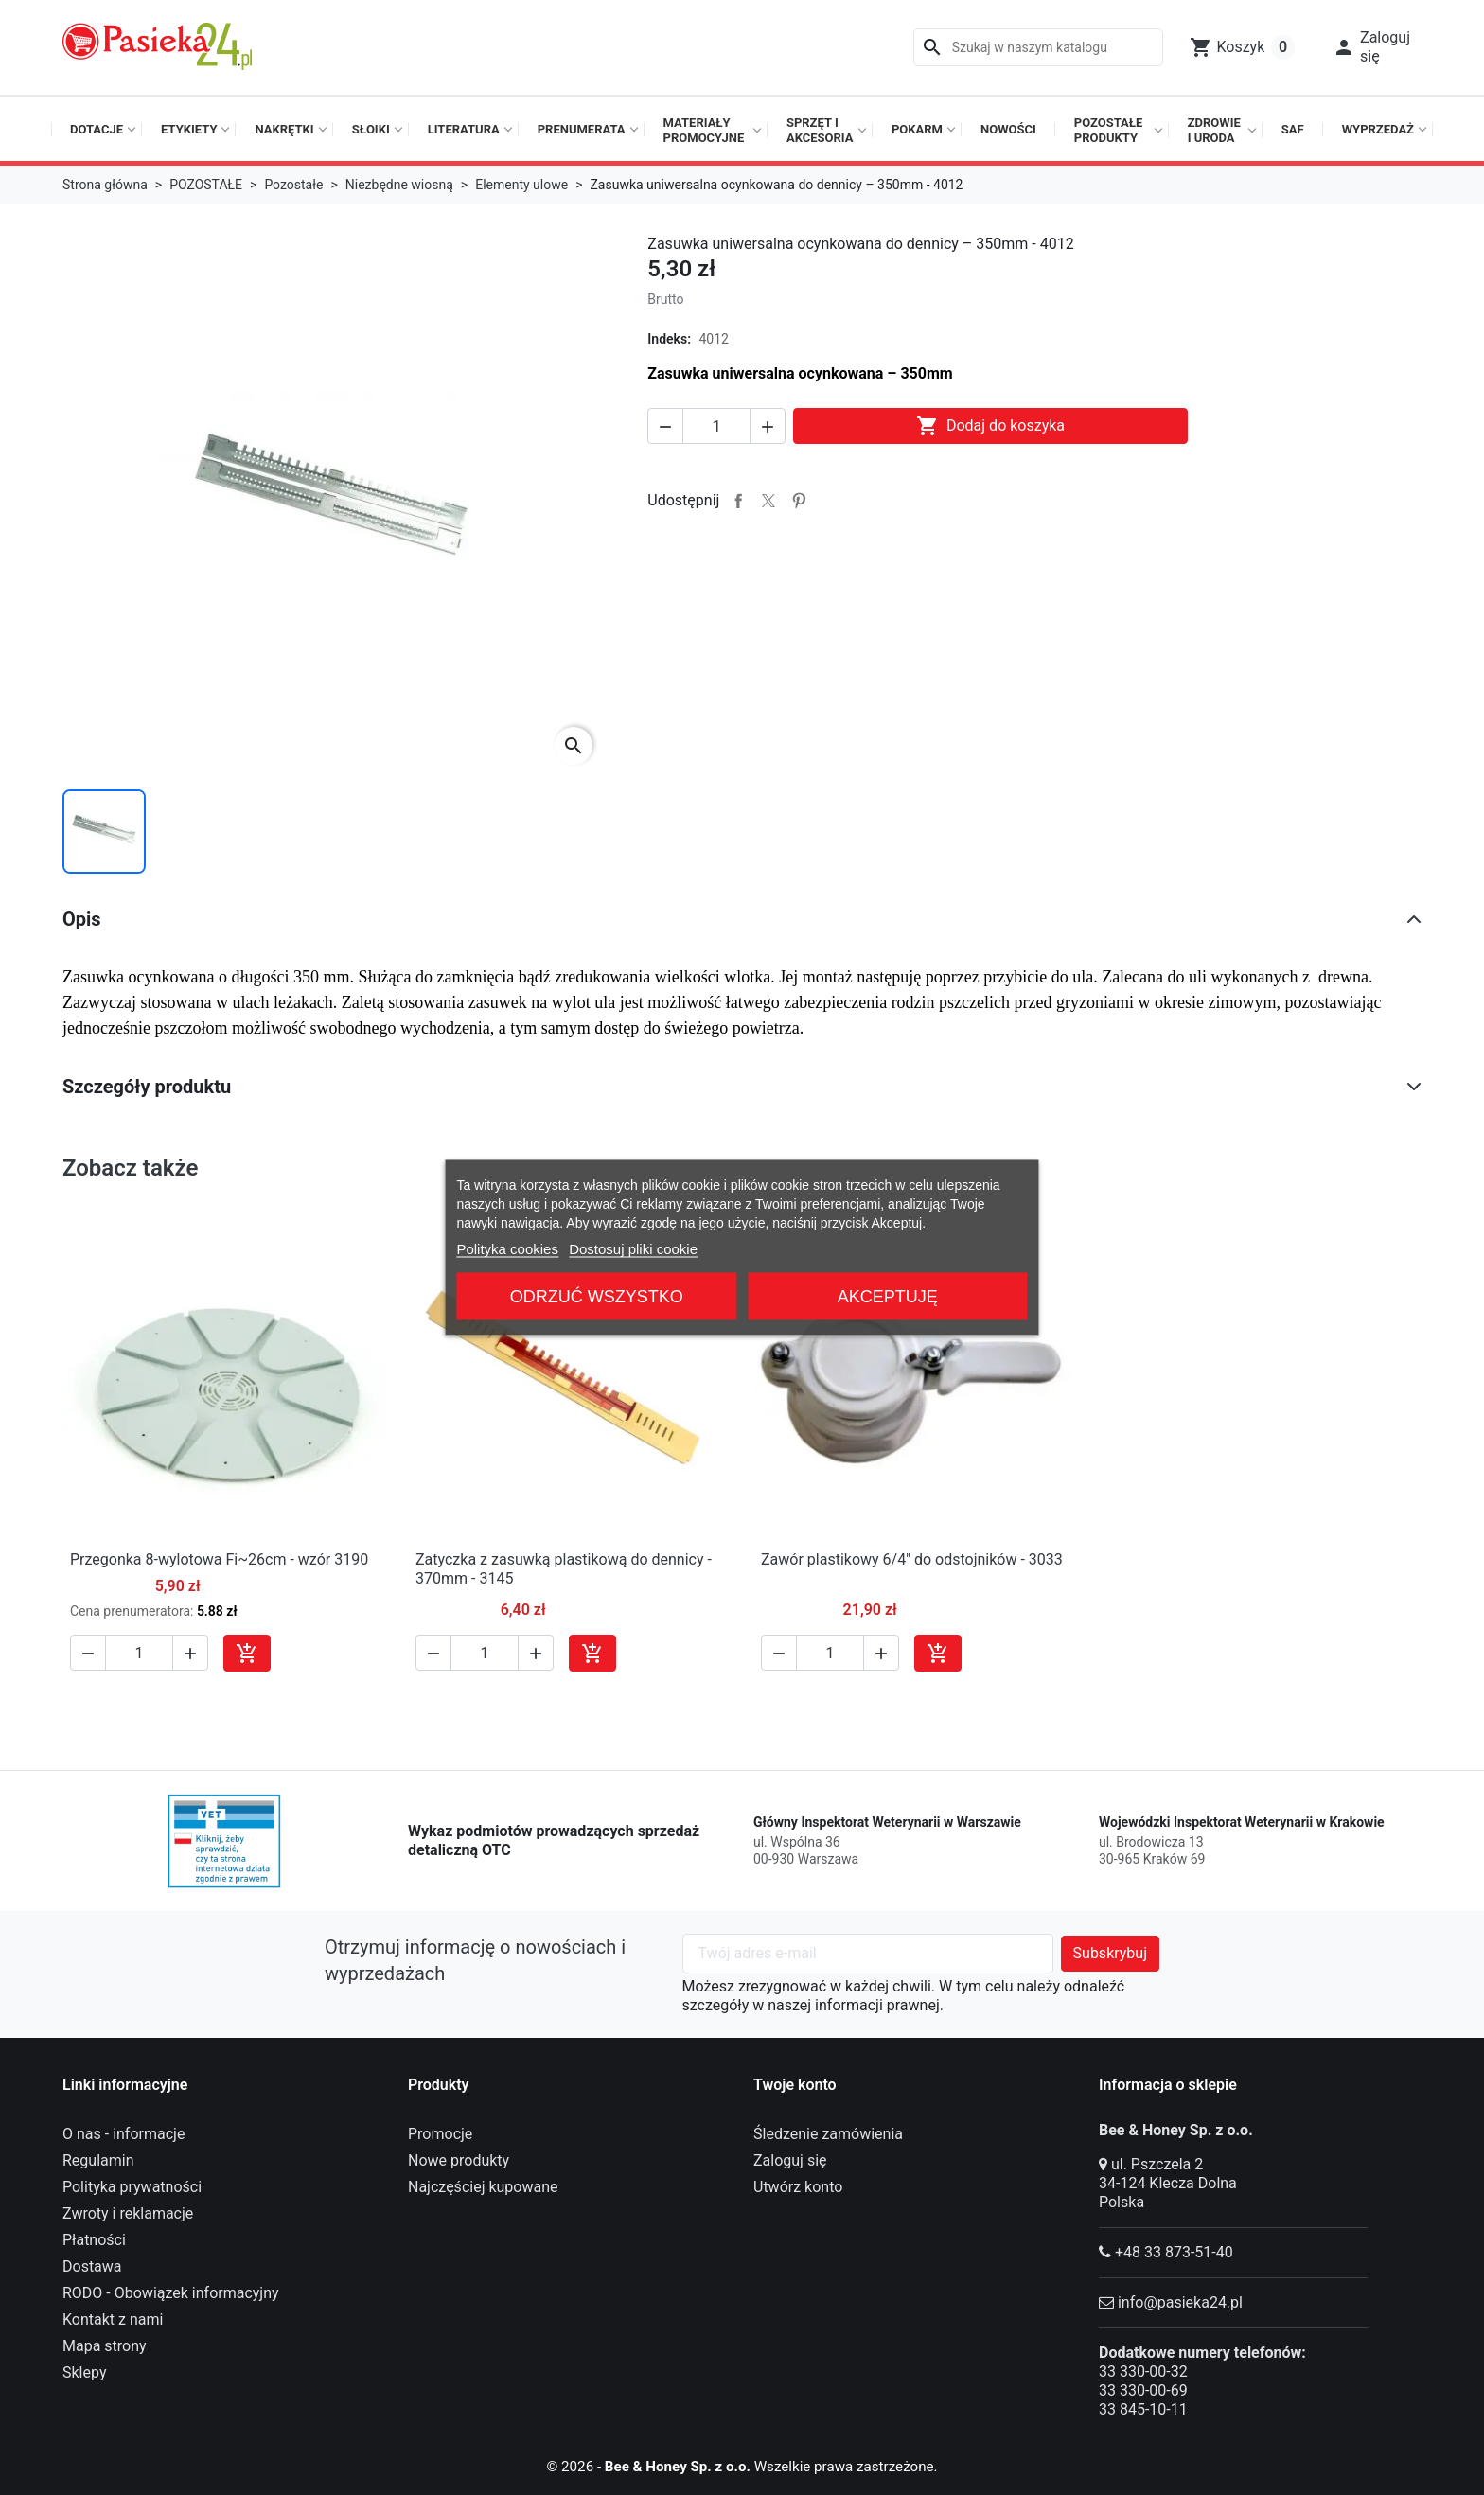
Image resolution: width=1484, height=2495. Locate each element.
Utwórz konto (797, 2187)
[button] (1371, 47)
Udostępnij (738, 500)
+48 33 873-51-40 (1174, 2252)
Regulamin (98, 2160)
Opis (81, 919)
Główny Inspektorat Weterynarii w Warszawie (887, 1822)
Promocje (440, 2134)
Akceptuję (888, 1296)
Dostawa (92, 2266)
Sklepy (84, 2372)
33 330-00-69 (1143, 2390)
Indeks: (669, 338)
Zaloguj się (790, 2160)
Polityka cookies (507, 1249)
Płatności (94, 2240)
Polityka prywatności (132, 2187)
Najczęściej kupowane (483, 2187)
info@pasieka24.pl (1180, 2302)
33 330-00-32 (1143, 2371)
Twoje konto (795, 2085)
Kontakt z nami (112, 2319)
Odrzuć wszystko (596, 1296)
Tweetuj (768, 500)
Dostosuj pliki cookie (633, 1249)
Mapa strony (104, 2346)
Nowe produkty (458, 2160)
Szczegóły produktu (146, 1086)
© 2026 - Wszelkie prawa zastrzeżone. (742, 2466)
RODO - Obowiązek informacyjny (170, 2293)
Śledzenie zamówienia (828, 2134)
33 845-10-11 (1143, 2409)
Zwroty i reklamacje (127, 2213)
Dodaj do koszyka (990, 426)
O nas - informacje (123, 2134)
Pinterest (798, 500)
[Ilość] (716, 426)
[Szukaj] (1038, 47)
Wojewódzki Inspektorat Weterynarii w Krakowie (1242, 1822)
